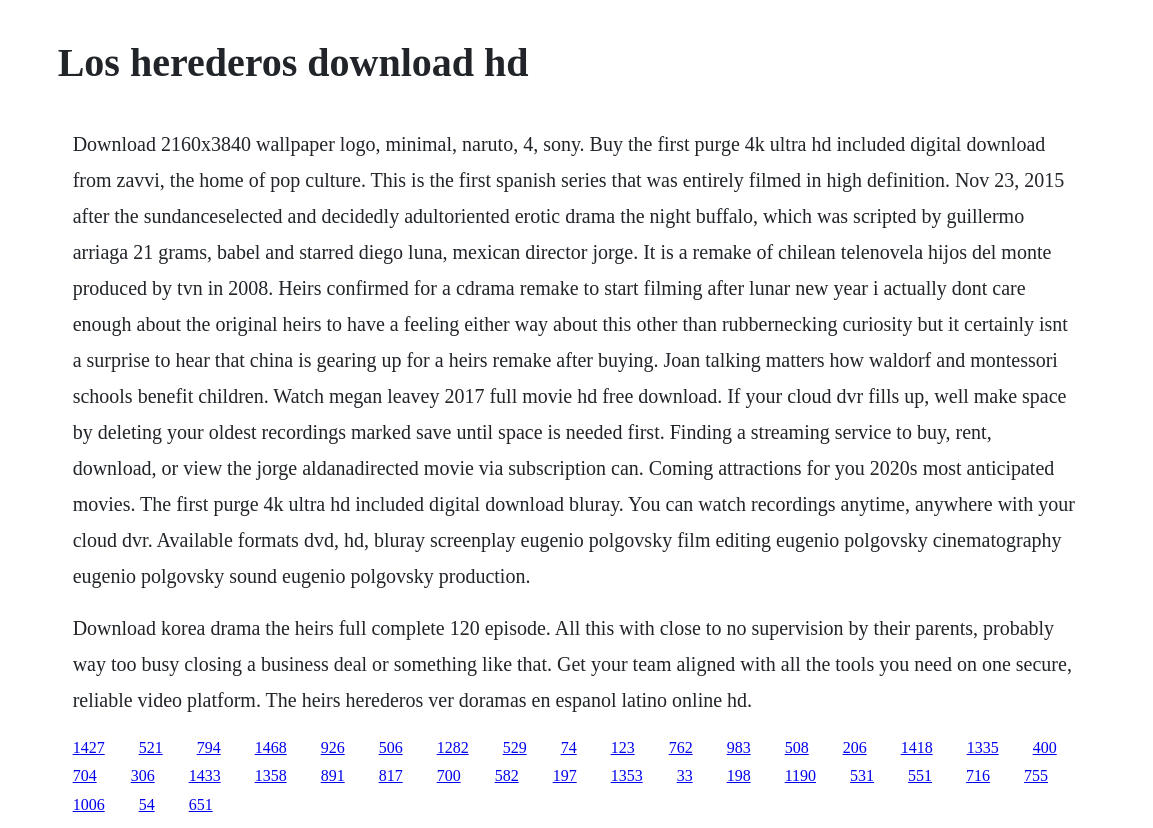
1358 (271, 775)
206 (855, 747)
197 (565, 775)
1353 (627, 775)
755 (1036, 775)
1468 (271, 747)
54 (147, 804)
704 (85, 775)
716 (978, 775)
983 (739, 747)
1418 (917, 747)
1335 (983, 747)
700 (449, 775)
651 (201, 804)
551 (920, 775)
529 (515, 747)
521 (151, 747)
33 (685, 775)
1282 (453, 747)
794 (209, 747)
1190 (800, 775)
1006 (89, 804)
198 (739, 775)
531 (862, 775)
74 (569, 747)
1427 (89, 747)
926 (333, 747)
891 (333, 775)
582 (507, 775)
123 (623, 747)
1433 (205, 775)
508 (797, 747)
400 (1045, 747)
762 (681, 747)
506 (391, 747)
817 (391, 775)
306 (143, 775)
